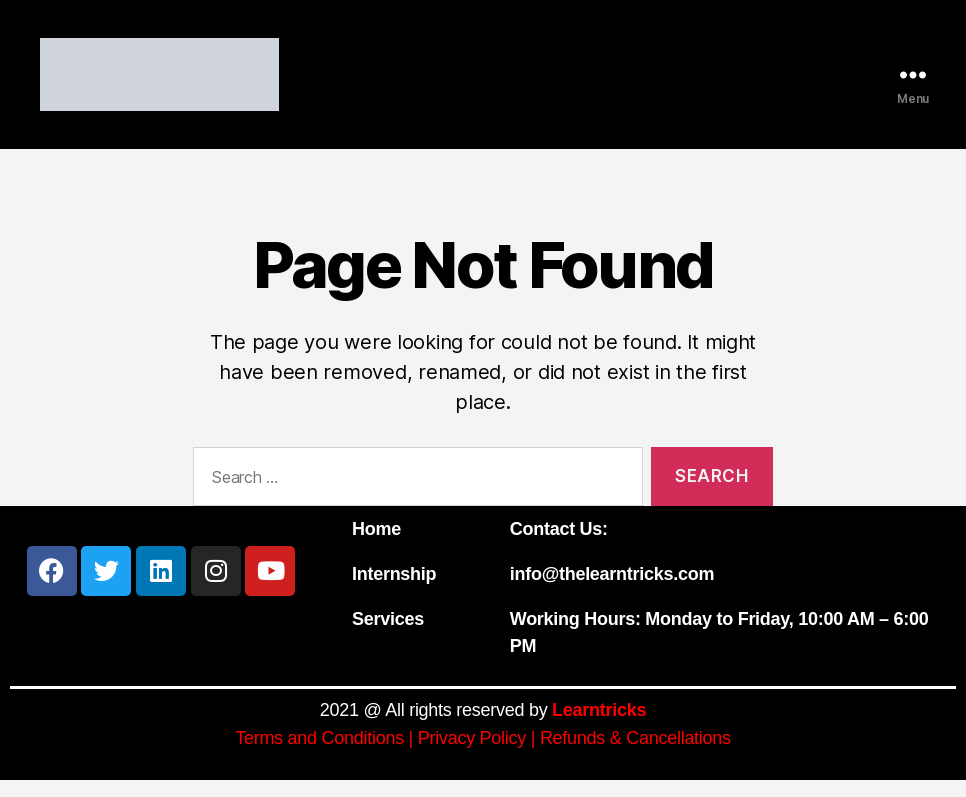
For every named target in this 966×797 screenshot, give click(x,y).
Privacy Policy (472, 755)
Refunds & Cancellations (635, 755)
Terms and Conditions (319, 755)
